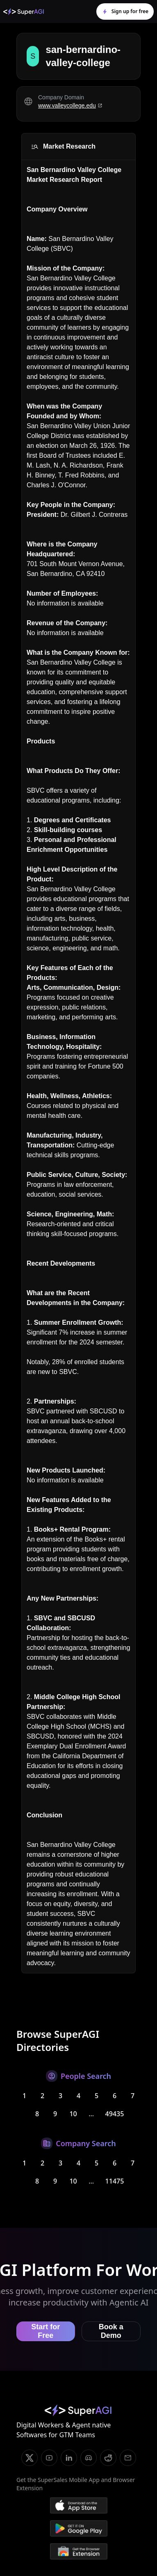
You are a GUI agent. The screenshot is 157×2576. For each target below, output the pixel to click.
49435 (114, 2113)
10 (73, 2113)
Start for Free (45, 2331)
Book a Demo (111, 2331)
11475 (114, 2181)
